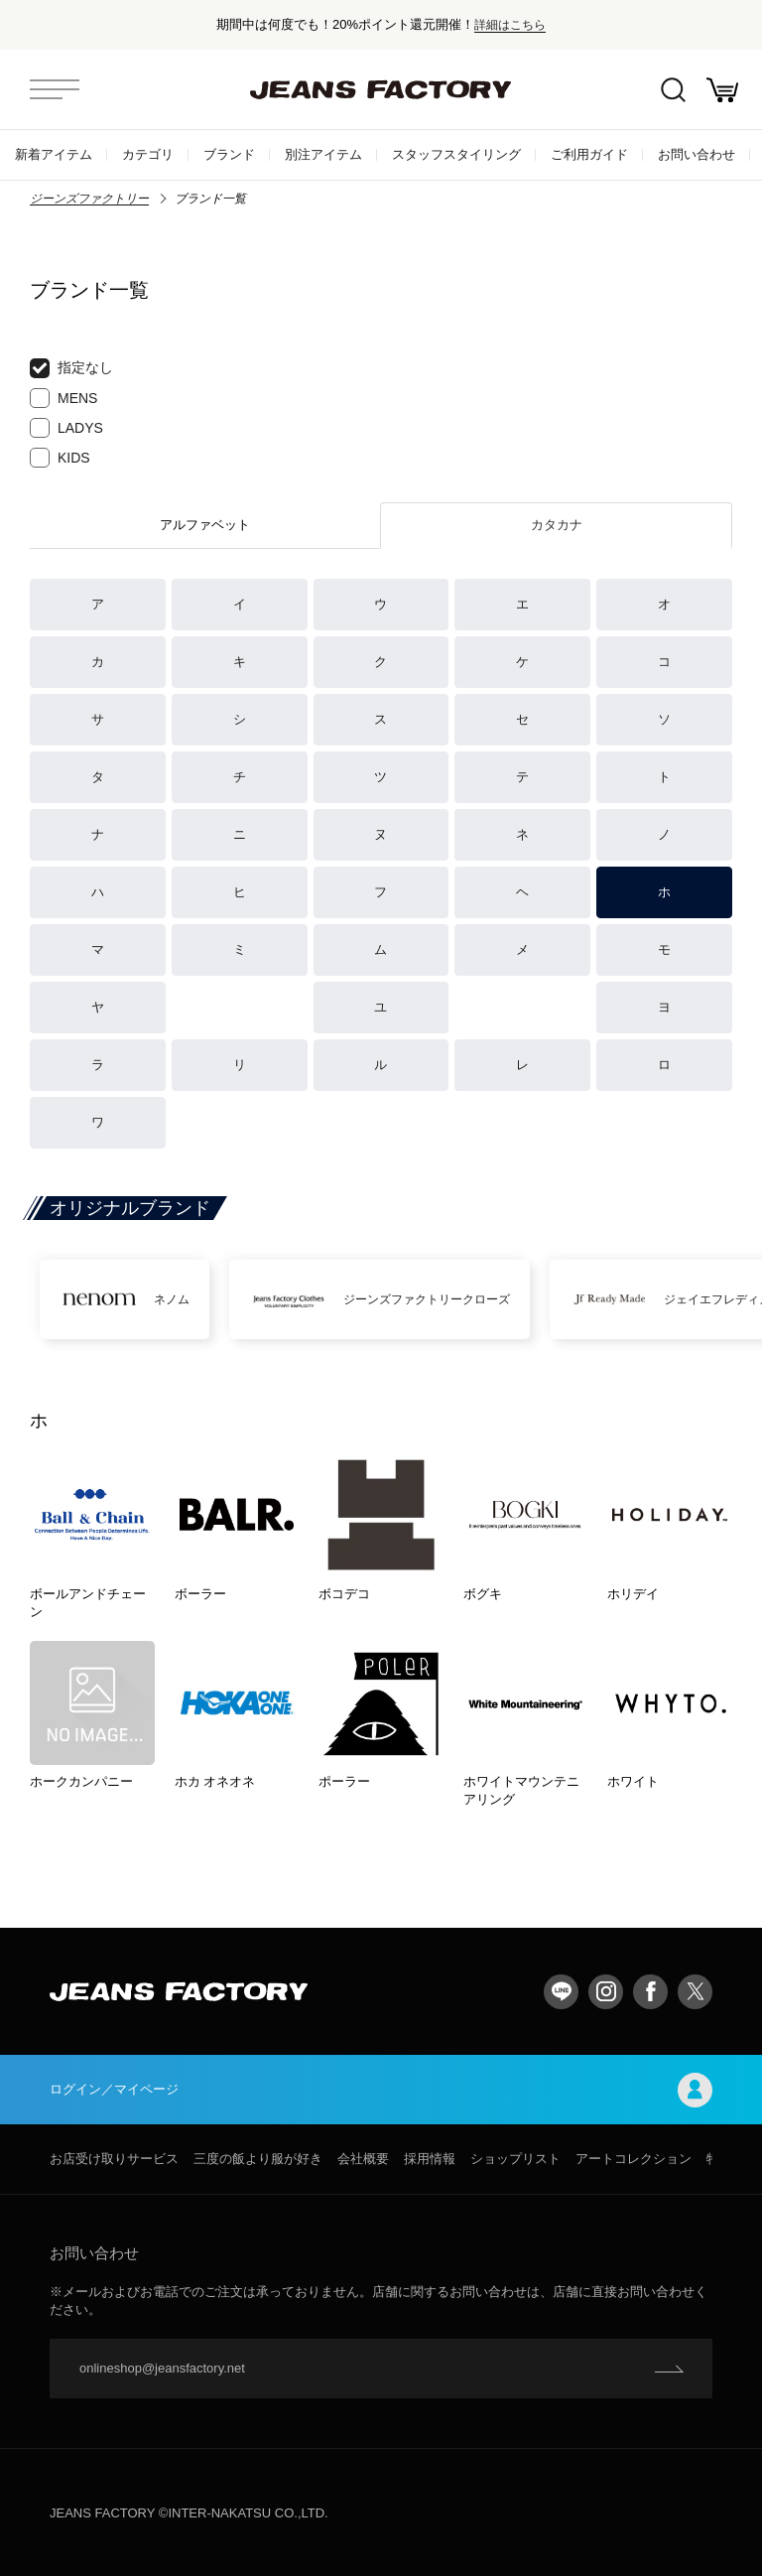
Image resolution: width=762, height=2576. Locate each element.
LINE (561, 1991)
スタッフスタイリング (456, 154)
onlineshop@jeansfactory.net (162, 2368)
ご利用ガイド (589, 154)
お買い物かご (722, 89)
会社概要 (363, 2158)
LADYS (66, 428)
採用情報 (429, 2158)
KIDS (60, 458)
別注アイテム (323, 154)
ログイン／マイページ (381, 2090)
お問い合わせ (696, 154)
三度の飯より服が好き (257, 2158)
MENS (63, 398)
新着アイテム (53, 154)
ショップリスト (515, 2158)
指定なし (71, 368)
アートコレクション (633, 2158)
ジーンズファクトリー (89, 198)
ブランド (229, 154)
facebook (650, 1991)
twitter (695, 1991)
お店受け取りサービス (114, 2158)
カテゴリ (148, 154)
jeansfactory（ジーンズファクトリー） (381, 89)
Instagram (605, 1991)
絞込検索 (673, 89)
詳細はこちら (510, 24)
